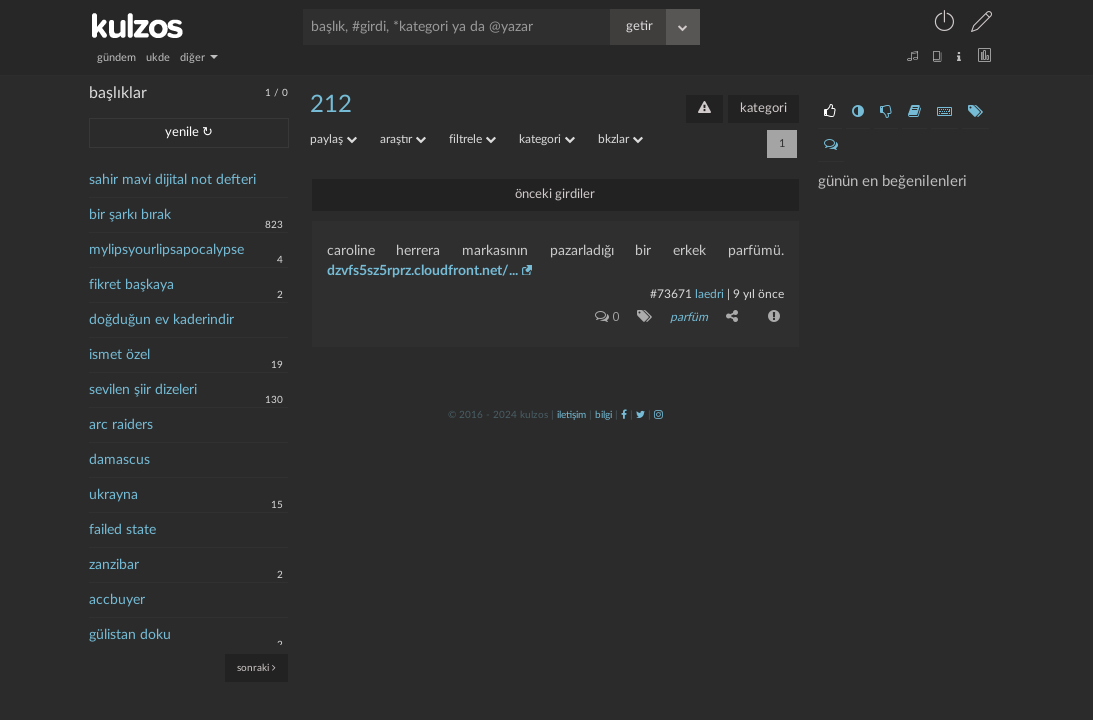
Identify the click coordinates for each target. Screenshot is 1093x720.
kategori (763, 108)
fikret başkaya (131, 285)
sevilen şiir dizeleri (143, 390)
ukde (158, 57)
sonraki (256, 667)
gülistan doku (130, 635)
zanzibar (114, 565)
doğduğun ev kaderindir (161, 320)
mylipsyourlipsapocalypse (166, 250)
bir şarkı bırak (130, 215)
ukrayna (113, 495)
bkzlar (620, 139)
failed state (122, 530)
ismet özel (119, 355)
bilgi (603, 415)
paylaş (333, 139)
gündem (116, 57)
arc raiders (121, 425)
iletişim (571, 415)
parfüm (689, 317)
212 (331, 105)
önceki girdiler (555, 194)
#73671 (671, 294)
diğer (199, 57)
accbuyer (117, 600)
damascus (119, 460)
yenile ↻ (189, 132)
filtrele (472, 139)
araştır (403, 139)
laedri (709, 294)
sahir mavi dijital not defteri (172, 180)
